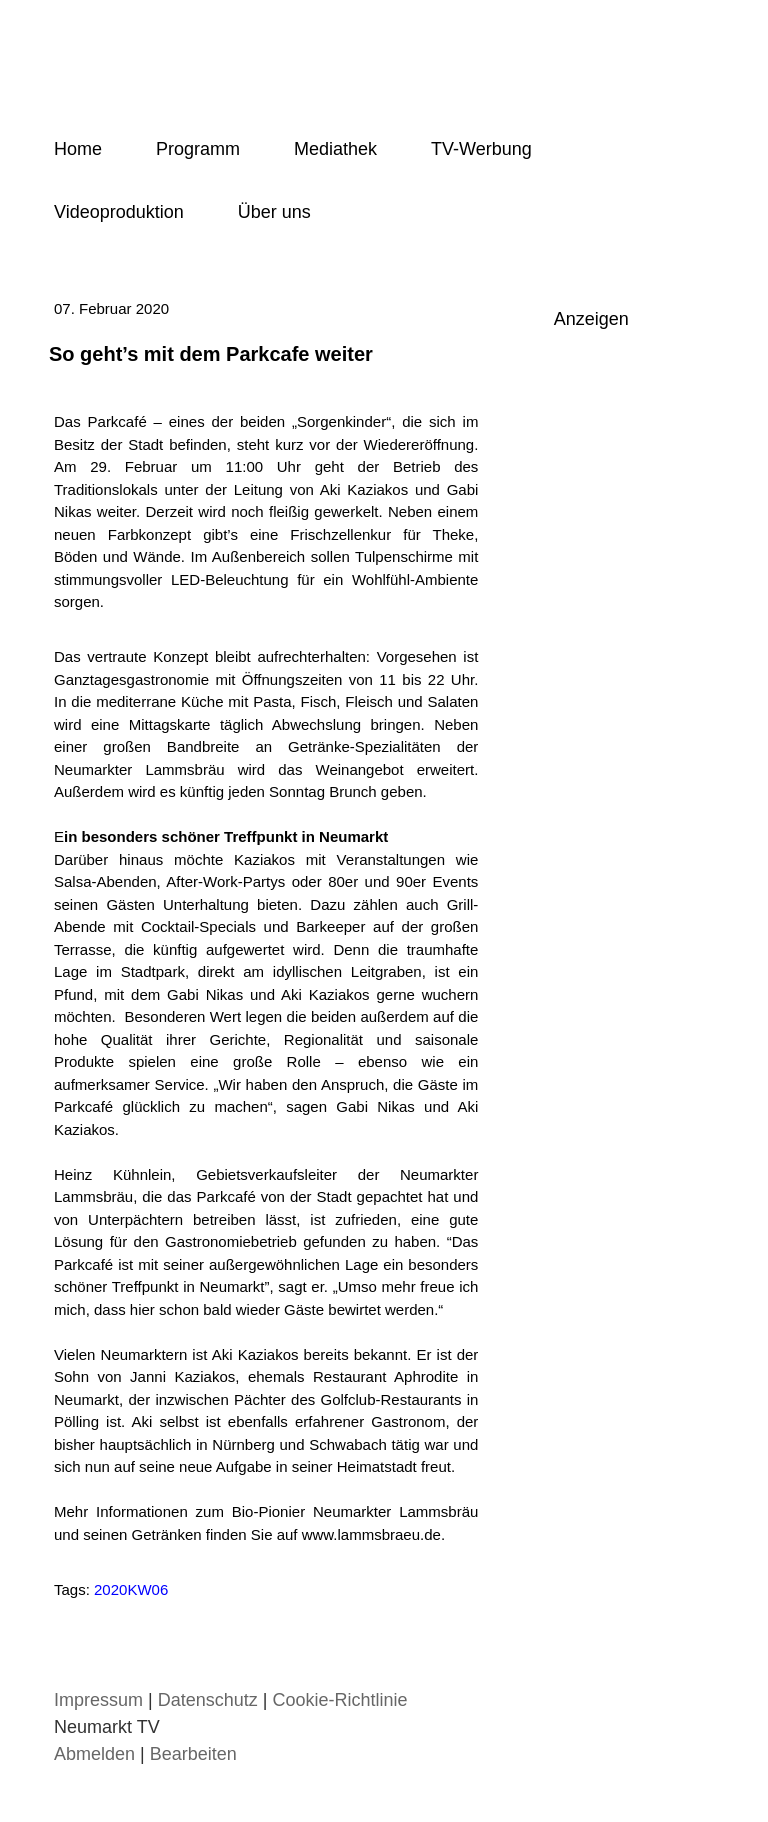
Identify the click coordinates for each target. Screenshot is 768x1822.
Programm (198, 149)
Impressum (98, 1700)
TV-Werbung (481, 149)
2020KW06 (131, 1589)
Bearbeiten (193, 1754)
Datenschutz (208, 1700)
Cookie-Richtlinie (339, 1700)
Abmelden (97, 1754)
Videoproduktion (119, 212)
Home (78, 149)
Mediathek (335, 149)
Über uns (274, 212)
